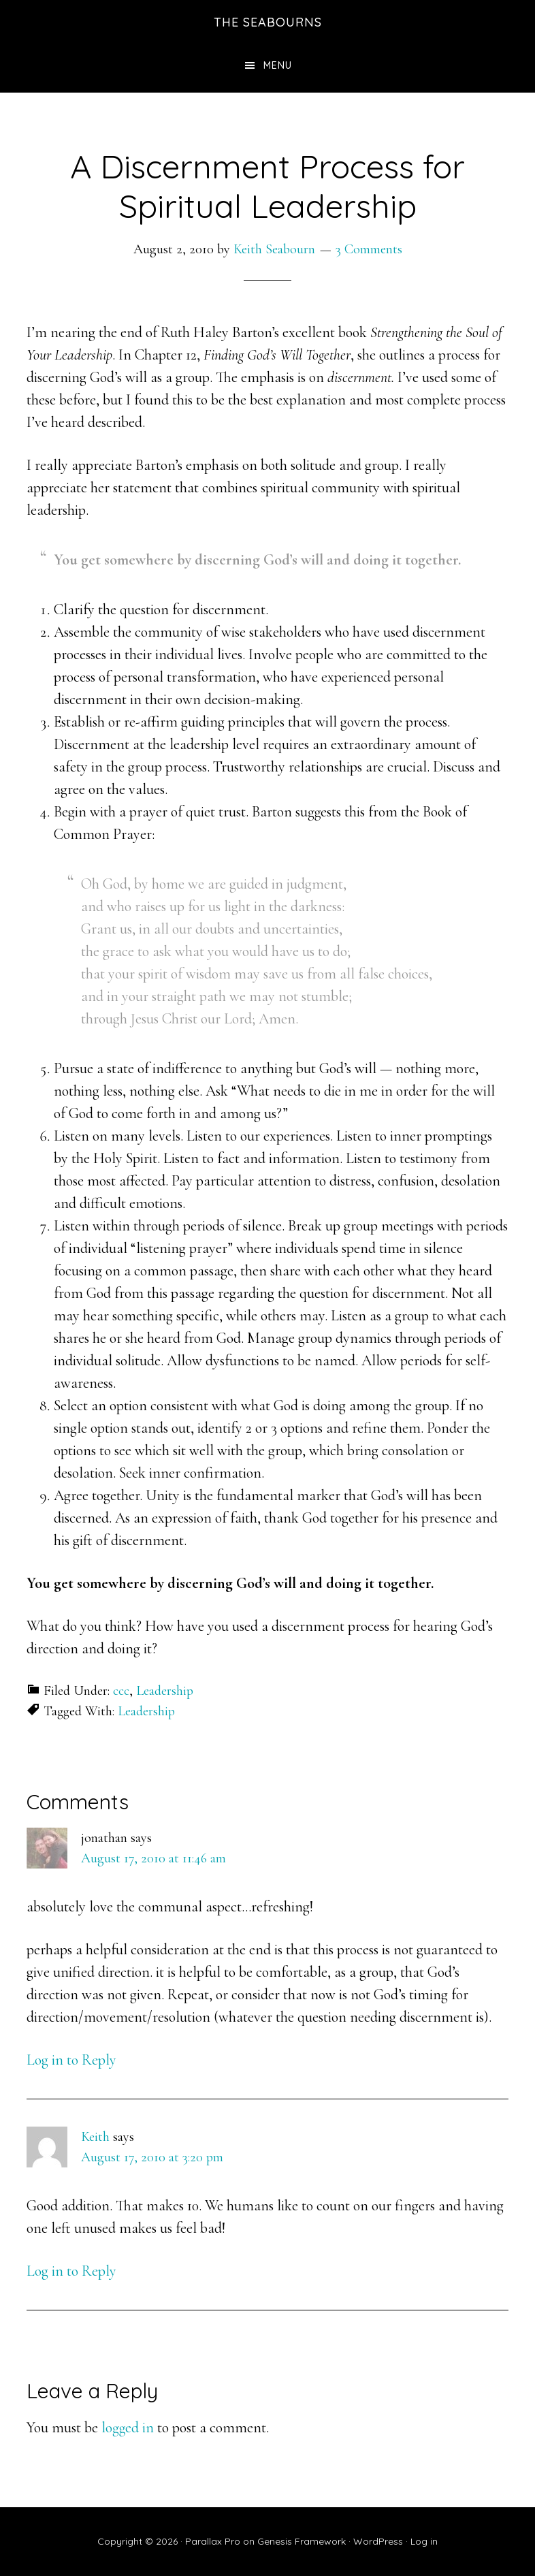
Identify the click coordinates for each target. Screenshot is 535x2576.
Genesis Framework (301, 2541)
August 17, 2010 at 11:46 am (153, 1858)
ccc (121, 1691)
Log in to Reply (71, 2060)
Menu (277, 65)
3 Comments (369, 249)
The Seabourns (268, 22)
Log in (424, 2541)
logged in (127, 2427)
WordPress (378, 2541)
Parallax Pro (212, 2541)
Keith (95, 2137)
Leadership (164, 1691)
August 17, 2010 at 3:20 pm (152, 2157)
